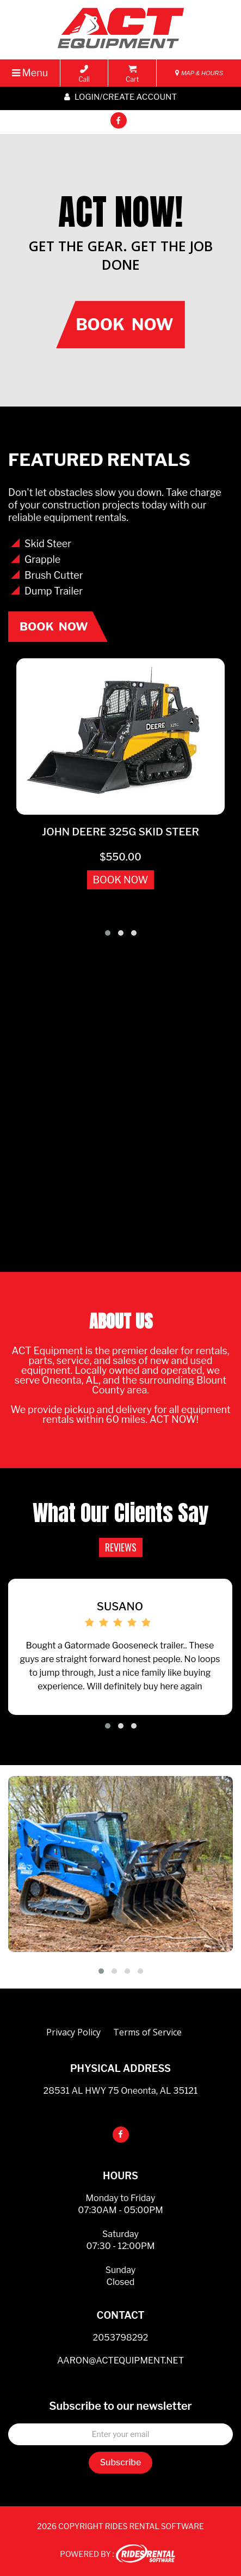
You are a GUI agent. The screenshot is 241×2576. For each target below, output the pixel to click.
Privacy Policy (73, 2032)
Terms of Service (147, 2032)
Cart (132, 74)
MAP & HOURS (199, 73)
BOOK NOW (121, 880)
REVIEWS (121, 1547)
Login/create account (120, 97)
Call (84, 74)
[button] (107, 933)
